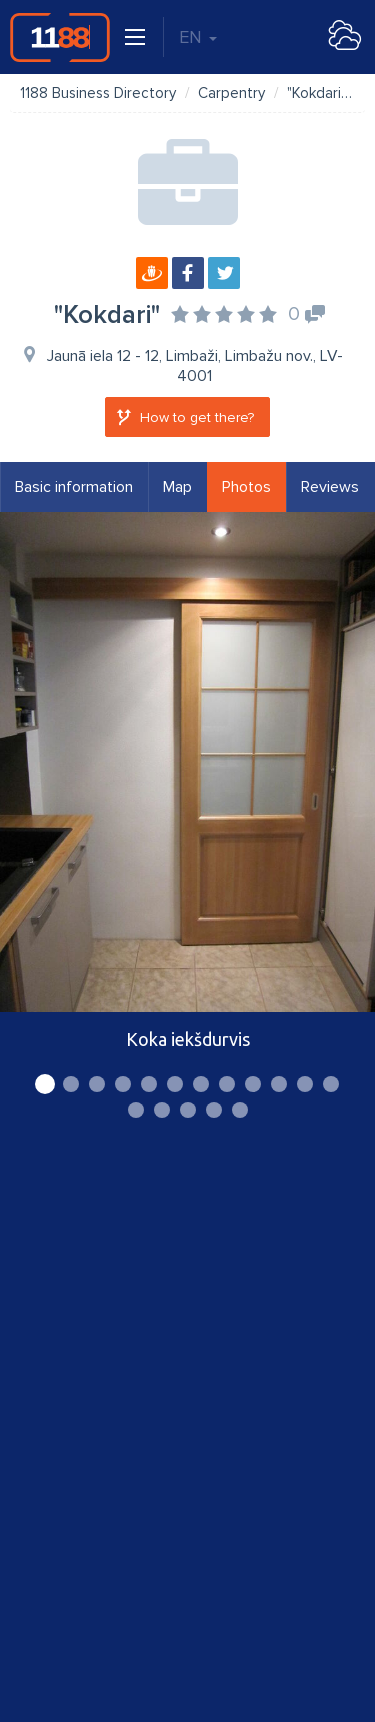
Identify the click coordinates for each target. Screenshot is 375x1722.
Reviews (330, 487)
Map (177, 487)
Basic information (74, 487)
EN (198, 37)
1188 (60, 37)
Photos (246, 487)
